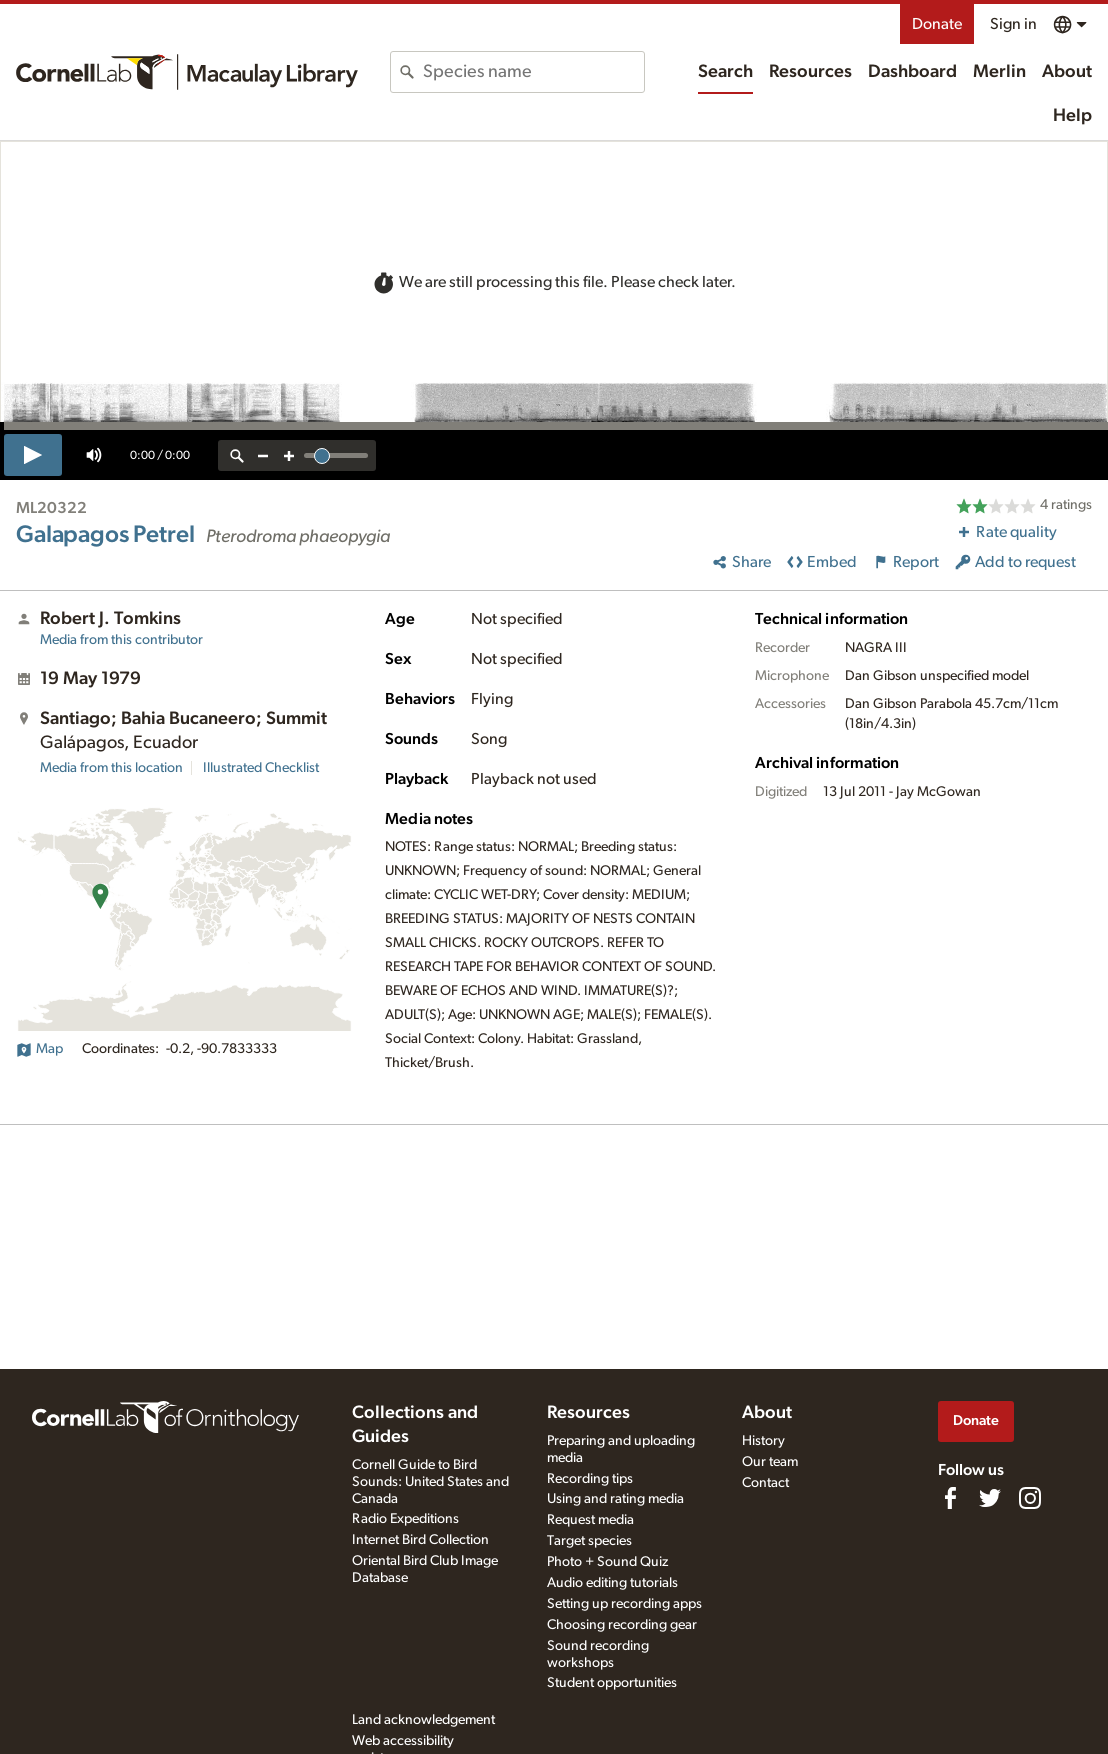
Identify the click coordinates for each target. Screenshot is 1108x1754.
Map (39, 1049)
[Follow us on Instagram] (1030, 1498)
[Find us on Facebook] (950, 1498)
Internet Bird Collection (420, 1540)
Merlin (999, 72)
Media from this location (111, 768)
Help (1072, 116)
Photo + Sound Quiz (607, 1562)
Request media (590, 1520)
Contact (765, 1483)
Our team (770, 1462)
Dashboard (912, 72)
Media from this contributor (121, 640)
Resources (810, 72)
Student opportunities (612, 1683)
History (763, 1441)
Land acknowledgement (423, 1720)
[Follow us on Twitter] (990, 1498)
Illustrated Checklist (261, 768)
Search (725, 72)
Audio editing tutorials (612, 1583)
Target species (589, 1541)
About (1067, 72)
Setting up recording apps (624, 1604)
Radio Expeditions (405, 1519)
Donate (937, 24)
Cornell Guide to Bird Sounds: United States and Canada (430, 1482)
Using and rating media (615, 1499)
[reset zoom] (237, 455)
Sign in (1013, 24)
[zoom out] (263, 455)
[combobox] (533, 72)
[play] (33, 455)
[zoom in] (289, 455)
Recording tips (590, 1479)
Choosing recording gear (622, 1625)
